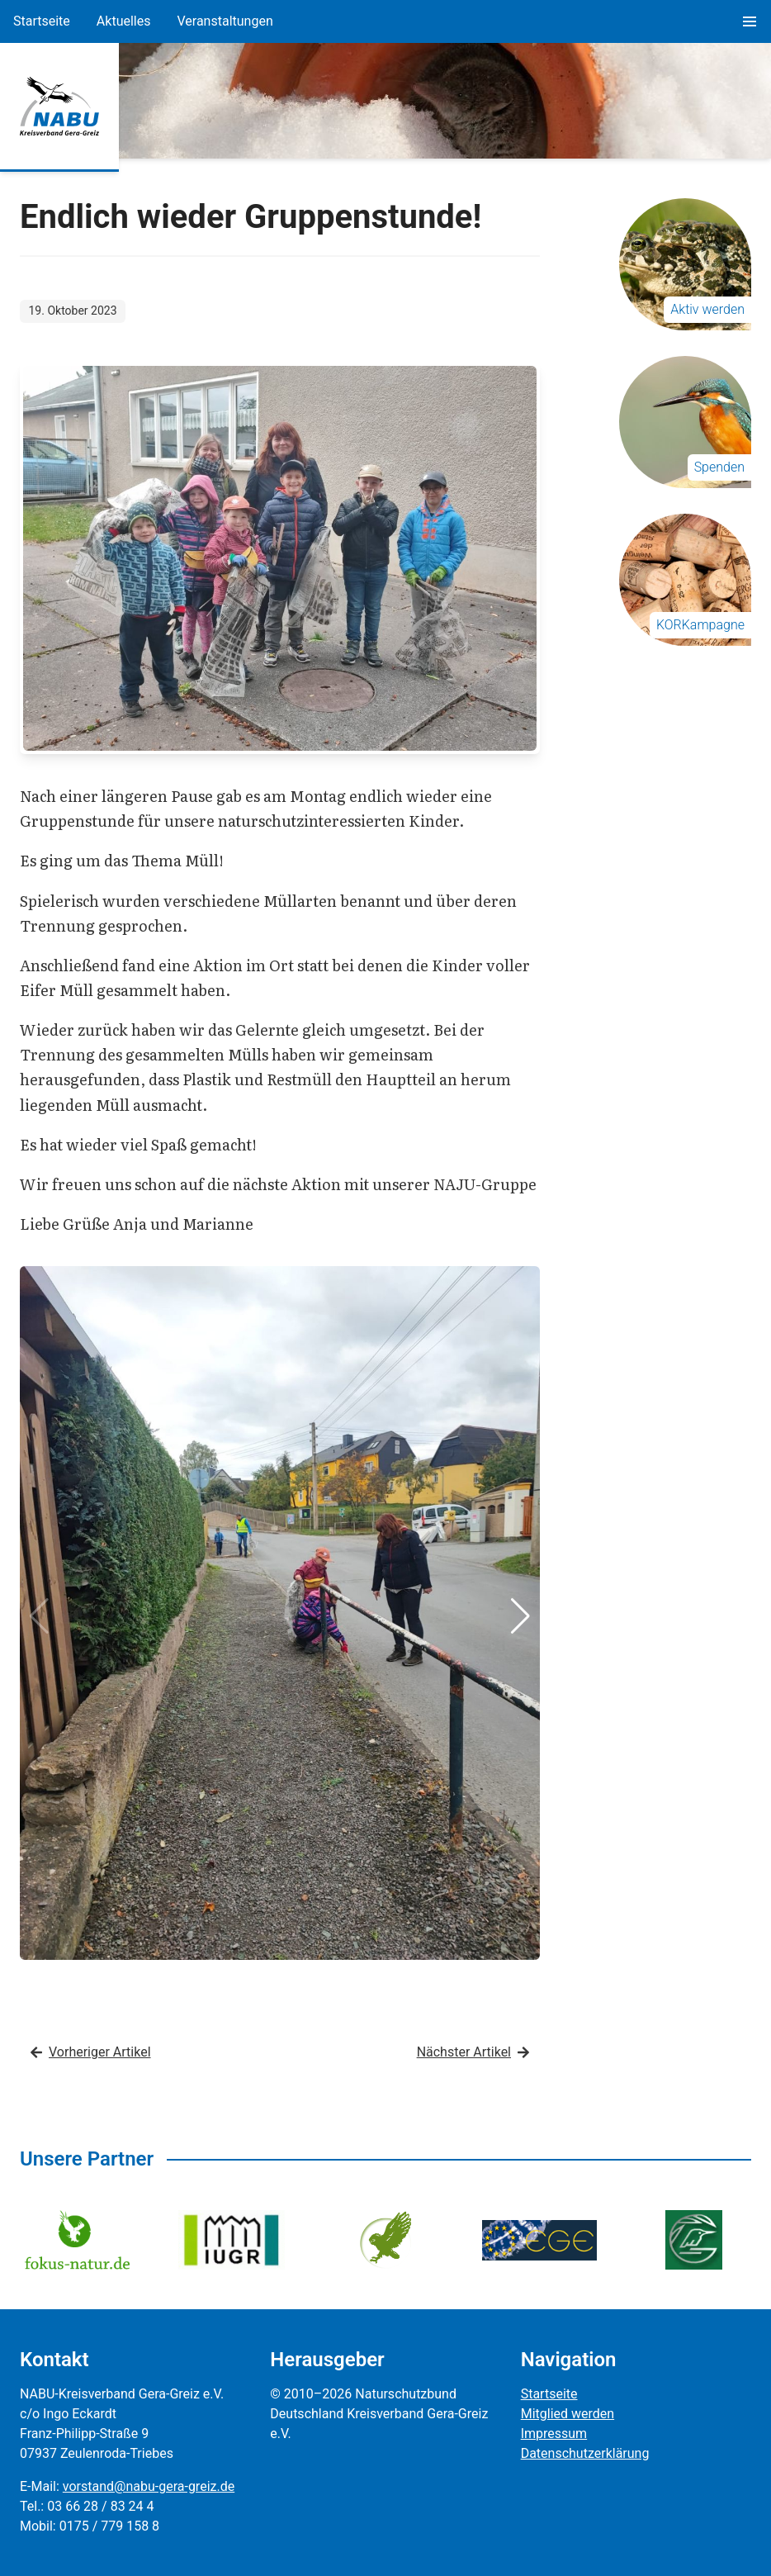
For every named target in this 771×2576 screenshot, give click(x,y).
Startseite (41, 21)
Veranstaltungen (224, 21)
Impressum (554, 2433)
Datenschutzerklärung (585, 2453)
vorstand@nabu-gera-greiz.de (148, 2486)
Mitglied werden (567, 2414)
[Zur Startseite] (59, 106)
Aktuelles (124, 21)
